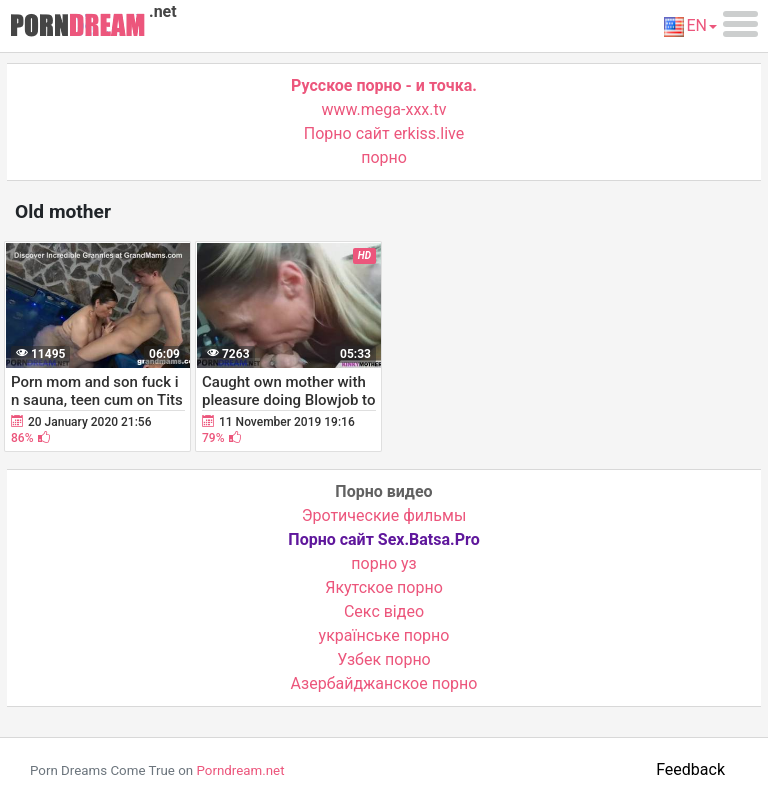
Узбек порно (384, 659)
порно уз (383, 563)
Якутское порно (384, 587)
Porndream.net (240, 770)
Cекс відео (384, 611)
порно (384, 157)
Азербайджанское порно (384, 683)
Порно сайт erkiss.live (384, 133)
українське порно (384, 635)
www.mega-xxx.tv (384, 109)
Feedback (690, 769)
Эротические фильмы (384, 515)
